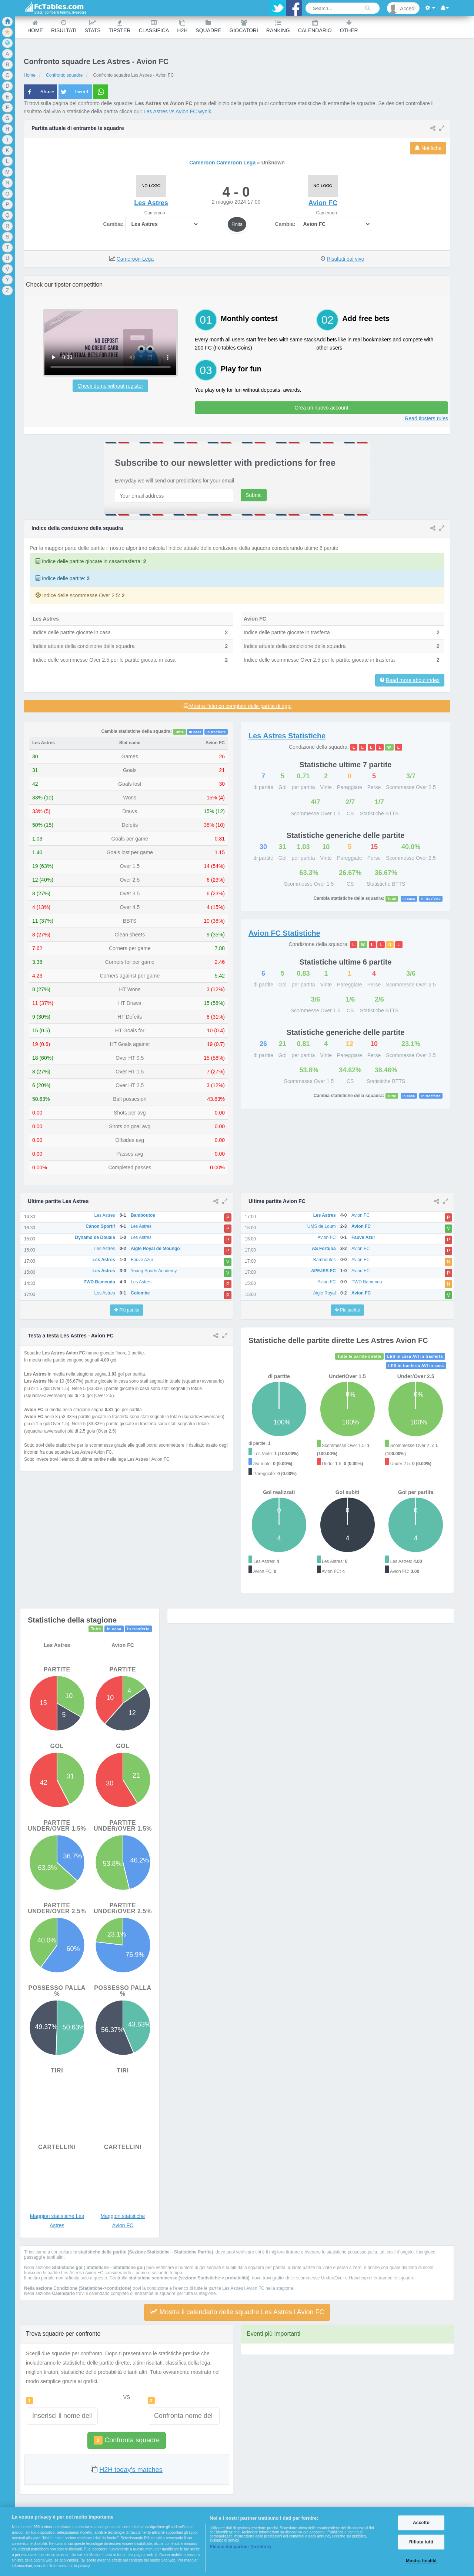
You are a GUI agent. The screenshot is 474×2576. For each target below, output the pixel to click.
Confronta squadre (127, 2440)
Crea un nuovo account (321, 408)
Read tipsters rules (426, 418)
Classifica (154, 26)
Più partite (126, 1310)
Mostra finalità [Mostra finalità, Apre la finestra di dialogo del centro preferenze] (421, 2561)
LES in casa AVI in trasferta (415, 1356)
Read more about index (412, 680)
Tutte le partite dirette (359, 1356)
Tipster (120, 26)
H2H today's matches (131, 2469)
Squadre (208, 26)
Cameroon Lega (135, 259)
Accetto (421, 2522)
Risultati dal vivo (345, 259)
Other (349, 26)
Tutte (179, 732)
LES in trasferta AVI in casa (416, 1365)
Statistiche (287, 736)
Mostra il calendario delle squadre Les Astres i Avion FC (237, 2312)
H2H (182, 26)
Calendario (315, 26)
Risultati (63, 26)
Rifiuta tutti (421, 2542)
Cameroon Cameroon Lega (222, 163)
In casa (195, 732)
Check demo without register (110, 386)
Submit (254, 495)
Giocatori (244, 26)
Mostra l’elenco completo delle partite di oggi (237, 706)
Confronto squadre (64, 75)
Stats (92, 26)
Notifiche (428, 148)
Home (35, 26)
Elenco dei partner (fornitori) (240, 2546)
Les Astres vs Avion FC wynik (177, 111)
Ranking (278, 26)
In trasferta (216, 732)
